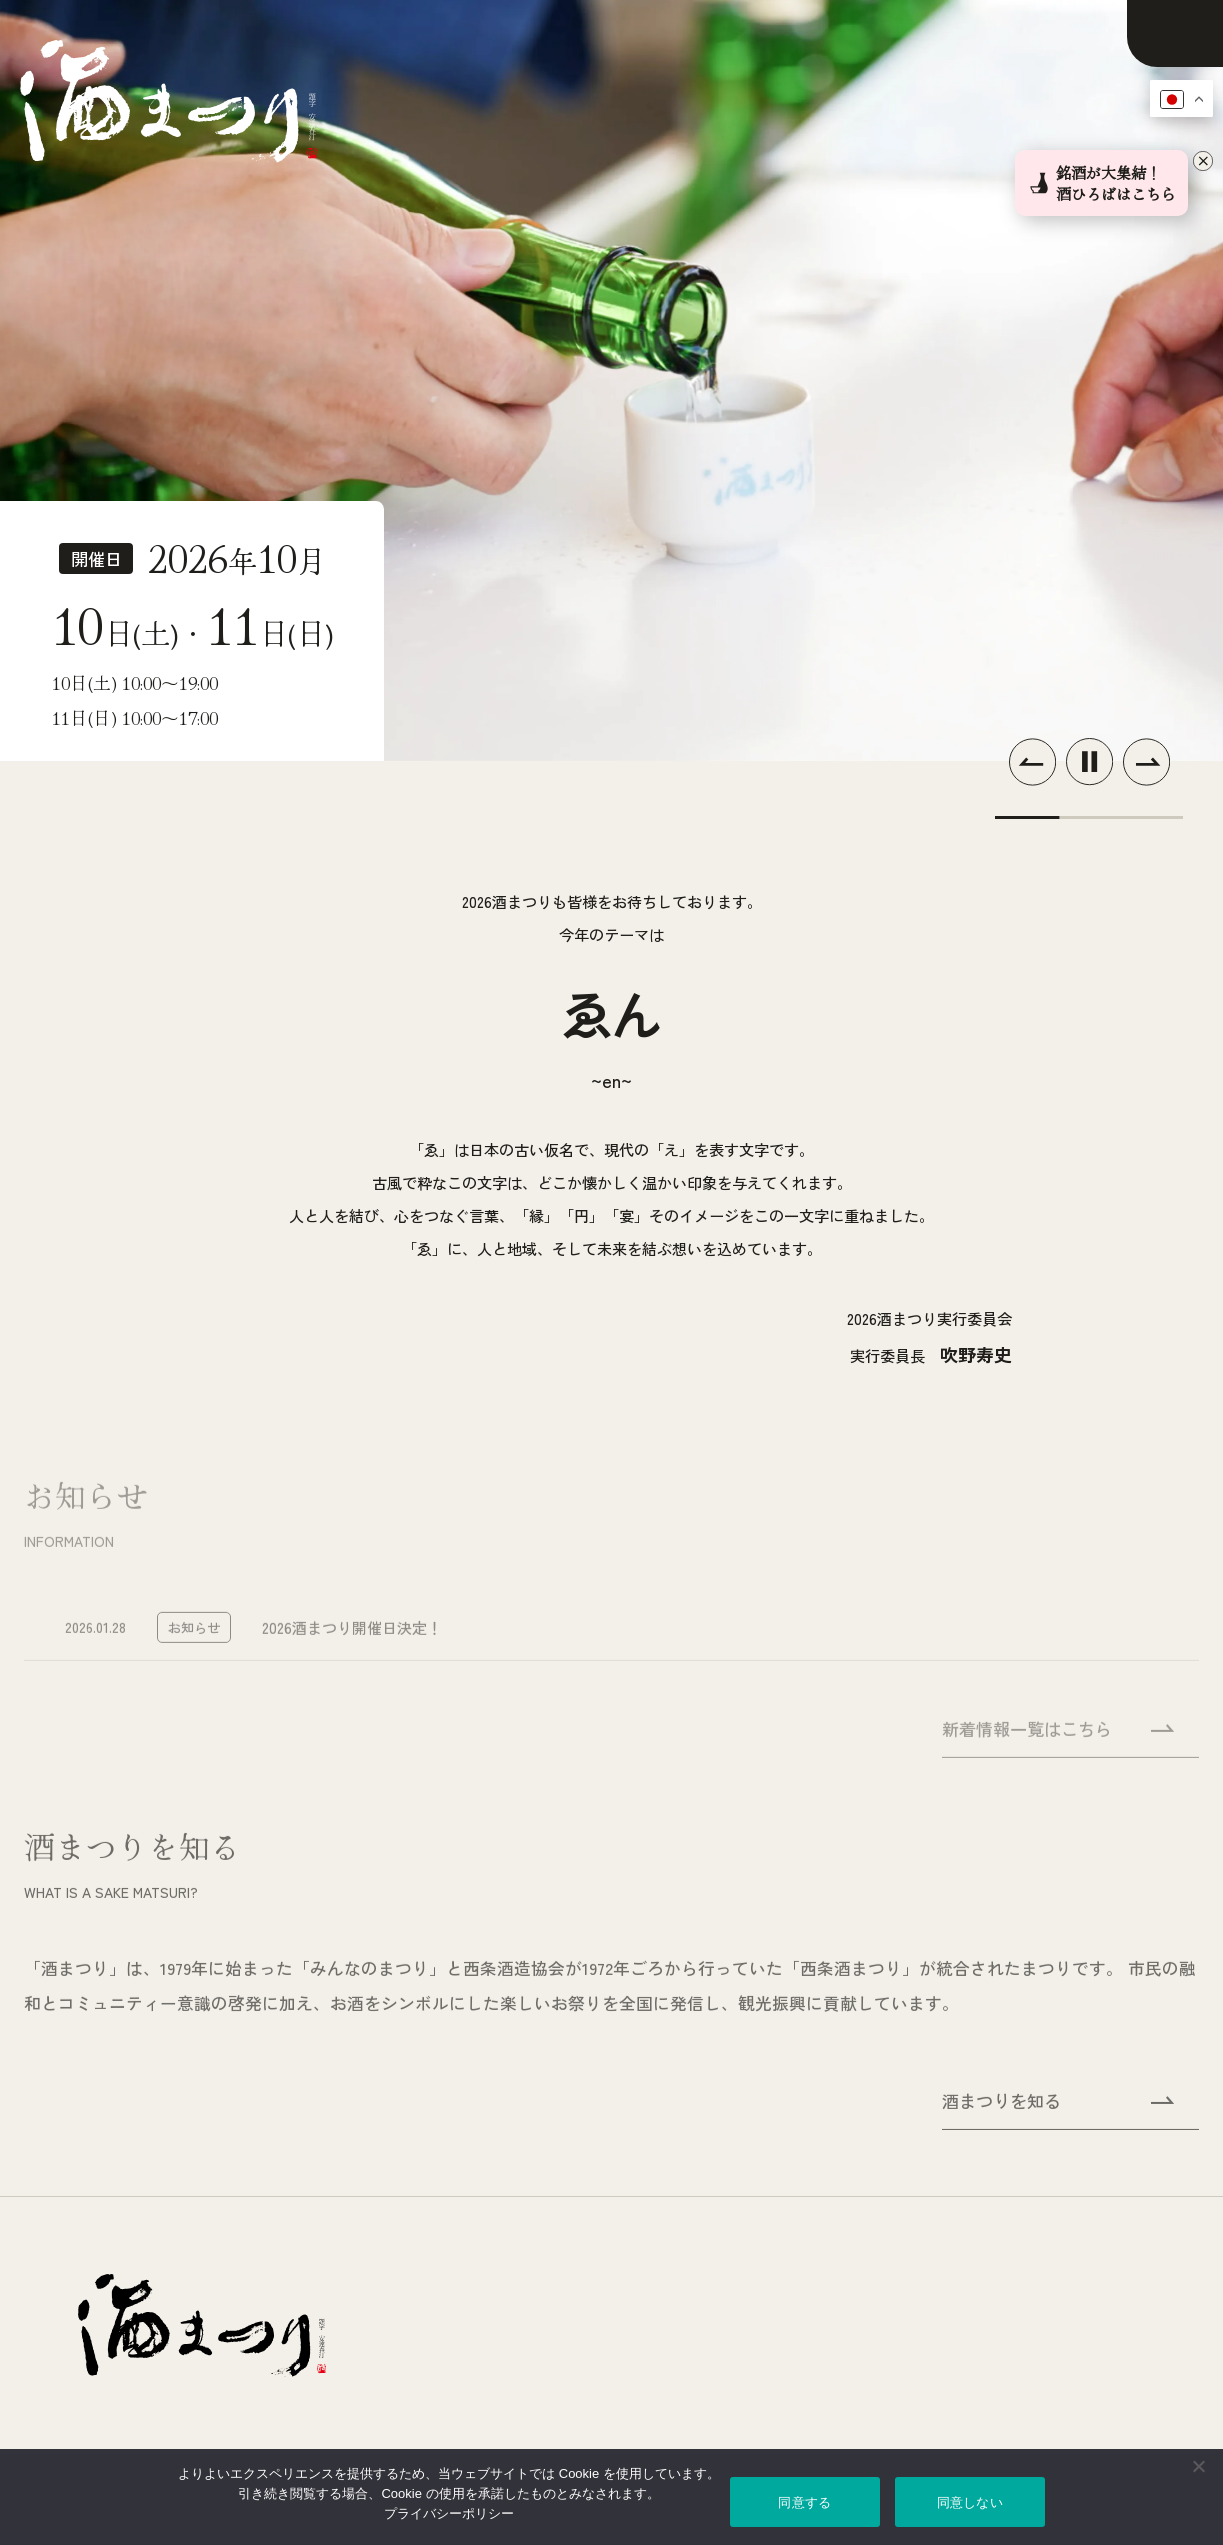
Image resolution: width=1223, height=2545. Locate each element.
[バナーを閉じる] (1205, 163)
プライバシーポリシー (449, 2513)
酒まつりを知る (1058, 2109)
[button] (1032, 761)
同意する (804, 2502)
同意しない (970, 2502)
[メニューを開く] (1175, 33)
